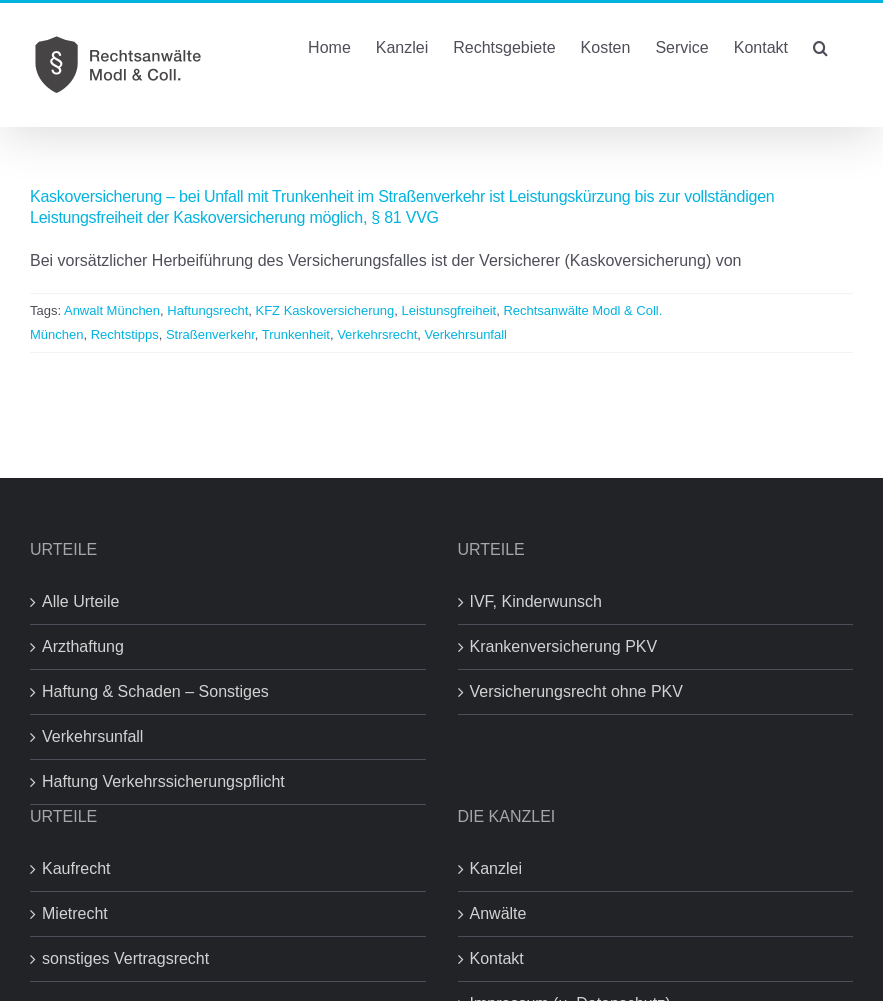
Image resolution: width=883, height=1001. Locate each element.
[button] (820, 46)
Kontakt (497, 958)
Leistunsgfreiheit (448, 310)
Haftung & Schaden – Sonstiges (155, 691)
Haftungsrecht (207, 310)
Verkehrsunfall (466, 334)
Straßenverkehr (210, 334)
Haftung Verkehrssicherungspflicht (163, 781)
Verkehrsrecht (377, 334)
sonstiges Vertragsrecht (125, 958)
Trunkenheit (296, 334)
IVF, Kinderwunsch (536, 601)
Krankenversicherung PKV (564, 646)
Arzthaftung (83, 646)
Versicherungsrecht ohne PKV (576, 691)
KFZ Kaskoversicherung (325, 310)
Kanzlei (496, 868)
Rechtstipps (125, 334)
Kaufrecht (76, 868)
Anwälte (498, 913)
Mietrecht (75, 913)
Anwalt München (112, 310)
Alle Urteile (80, 601)
